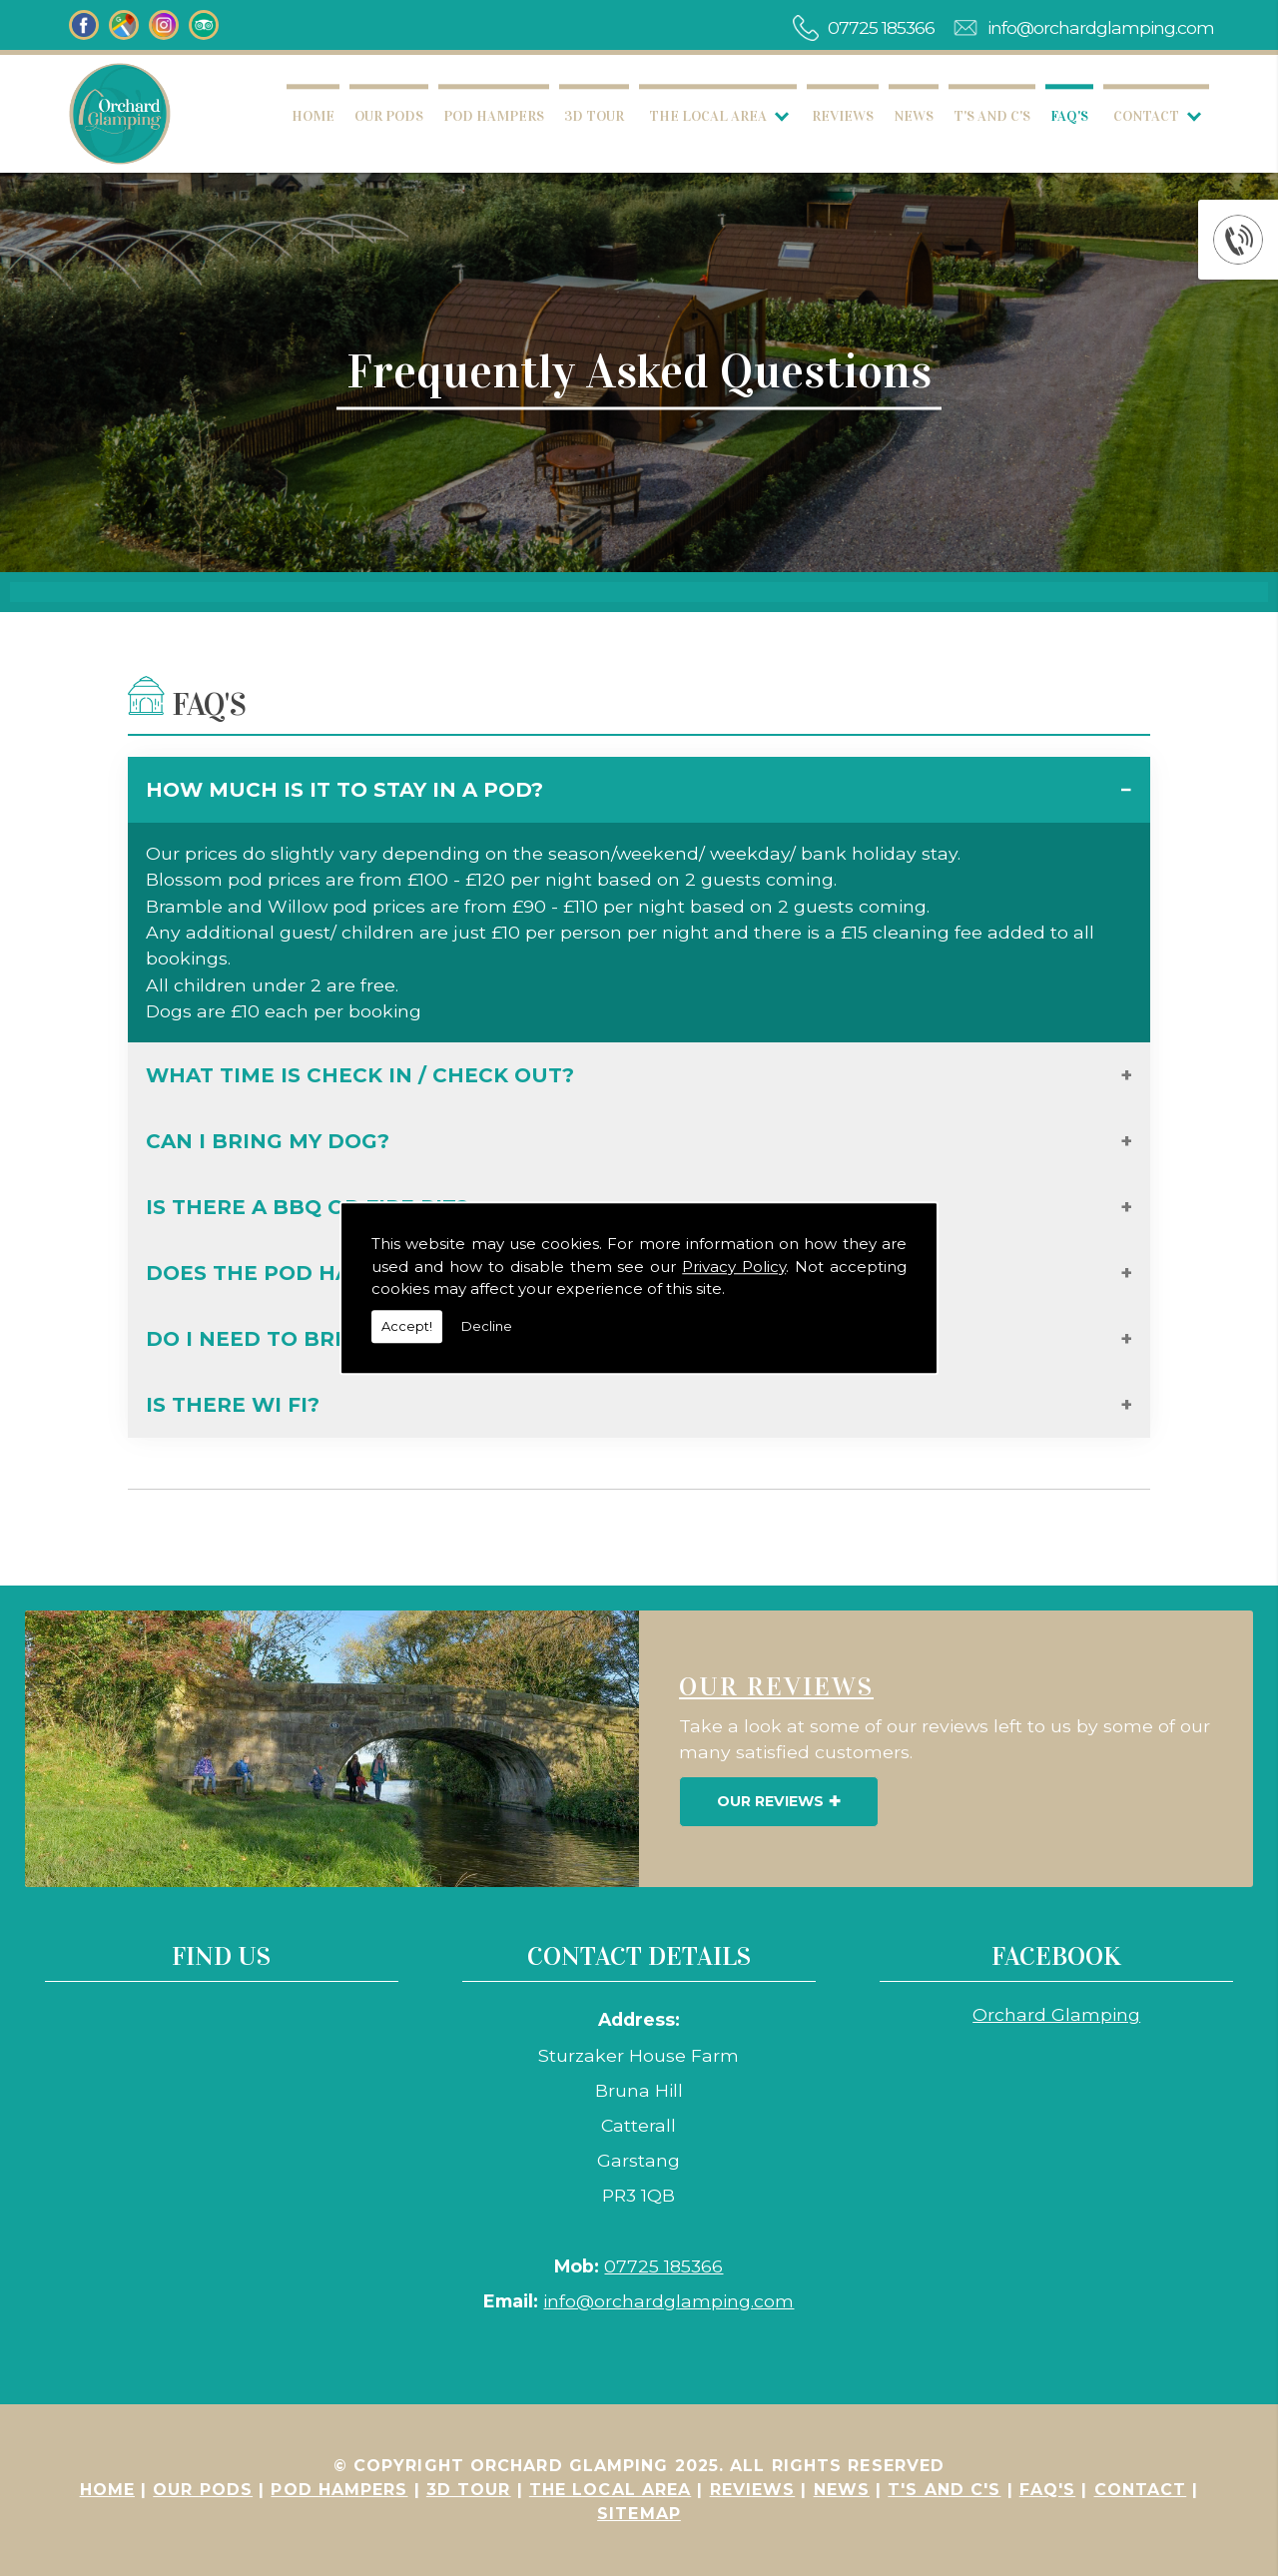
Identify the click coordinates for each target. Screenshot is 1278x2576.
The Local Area (708, 116)
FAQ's (1069, 116)
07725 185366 (881, 27)
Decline (486, 1326)
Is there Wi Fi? (233, 1405)
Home (313, 116)
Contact (1146, 116)
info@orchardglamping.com (1100, 27)
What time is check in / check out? (360, 1075)
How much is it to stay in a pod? (344, 790)
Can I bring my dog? (267, 1141)
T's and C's (992, 116)
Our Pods (388, 116)
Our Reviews (770, 1801)
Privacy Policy (734, 1266)
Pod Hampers (493, 116)
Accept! (406, 1326)
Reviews (843, 116)
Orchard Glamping (1056, 2014)
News (914, 116)
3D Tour (594, 116)
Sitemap (639, 2513)
